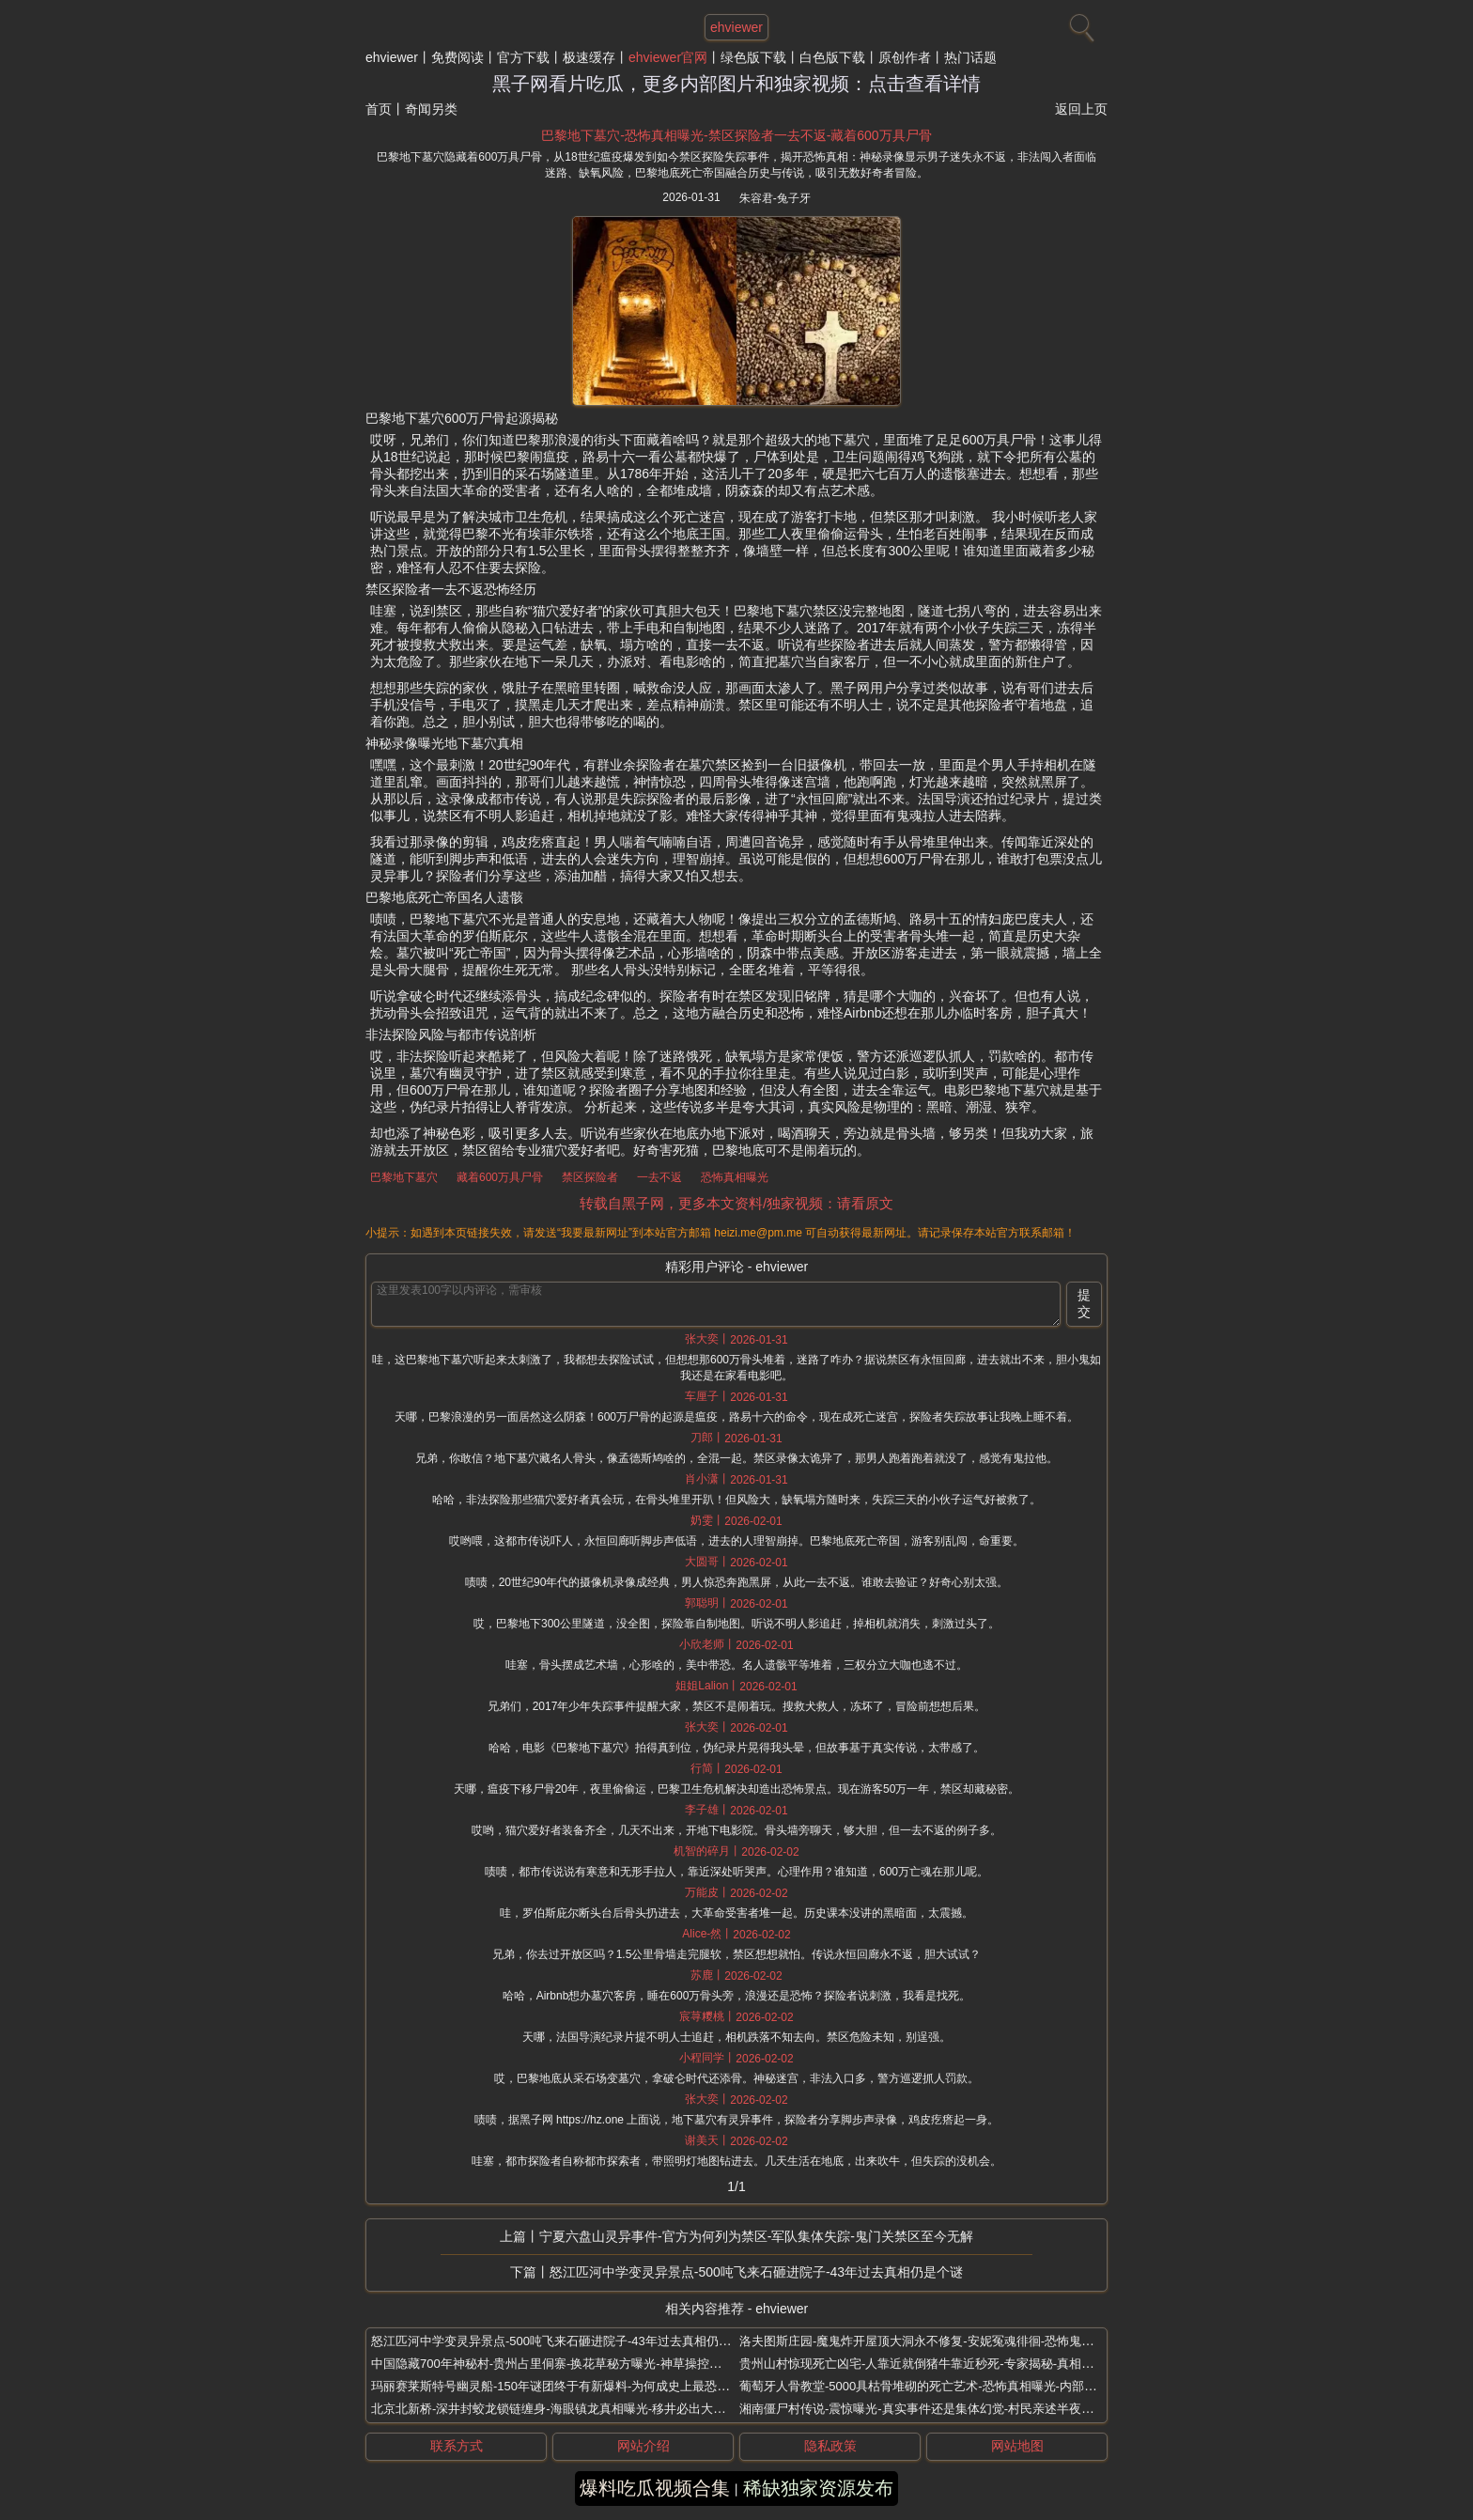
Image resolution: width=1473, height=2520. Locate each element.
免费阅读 (457, 57)
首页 (378, 109)
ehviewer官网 (667, 57)
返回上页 (1081, 109)
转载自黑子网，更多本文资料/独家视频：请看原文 (736, 1203)
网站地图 (1017, 2445)
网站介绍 (643, 2445)
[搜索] (1079, 23)
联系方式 (456, 2445)
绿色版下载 (753, 57)
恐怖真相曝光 (734, 1177)
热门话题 (970, 57)
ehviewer (391, 57)
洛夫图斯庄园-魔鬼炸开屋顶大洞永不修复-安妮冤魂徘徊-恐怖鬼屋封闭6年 (938, 2341)
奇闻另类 (431, 109)
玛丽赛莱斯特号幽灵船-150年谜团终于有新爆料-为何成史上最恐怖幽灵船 (568, 2386)
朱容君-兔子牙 (775, 198)
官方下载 (523, 57)
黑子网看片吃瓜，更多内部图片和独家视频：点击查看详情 (736, 83)
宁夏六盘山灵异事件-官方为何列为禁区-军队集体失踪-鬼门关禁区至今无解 (756, 2236)
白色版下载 (832, 57)
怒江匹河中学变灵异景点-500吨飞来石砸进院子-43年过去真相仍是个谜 (756, 2271)
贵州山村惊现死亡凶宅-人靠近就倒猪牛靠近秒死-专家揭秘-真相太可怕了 (934, 2364)
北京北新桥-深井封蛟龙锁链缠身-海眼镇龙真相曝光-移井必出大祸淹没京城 (572, 2409)
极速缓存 (589, 57)
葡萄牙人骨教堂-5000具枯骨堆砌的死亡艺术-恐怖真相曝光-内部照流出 (930, 2386)
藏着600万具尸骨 (500, 1177)
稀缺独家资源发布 (818, 2488)
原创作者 (904, 57)
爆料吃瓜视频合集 (655, 2488)
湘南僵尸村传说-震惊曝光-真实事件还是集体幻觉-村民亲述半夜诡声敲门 (934, 2409)
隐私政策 (830, 2445)
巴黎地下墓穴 (404, 1177)
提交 (1084, 1303)
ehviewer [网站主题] (736, 27)
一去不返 (659, 1177)
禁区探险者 (590, 1177)
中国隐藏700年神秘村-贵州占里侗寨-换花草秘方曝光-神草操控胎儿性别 (564, 2364)
